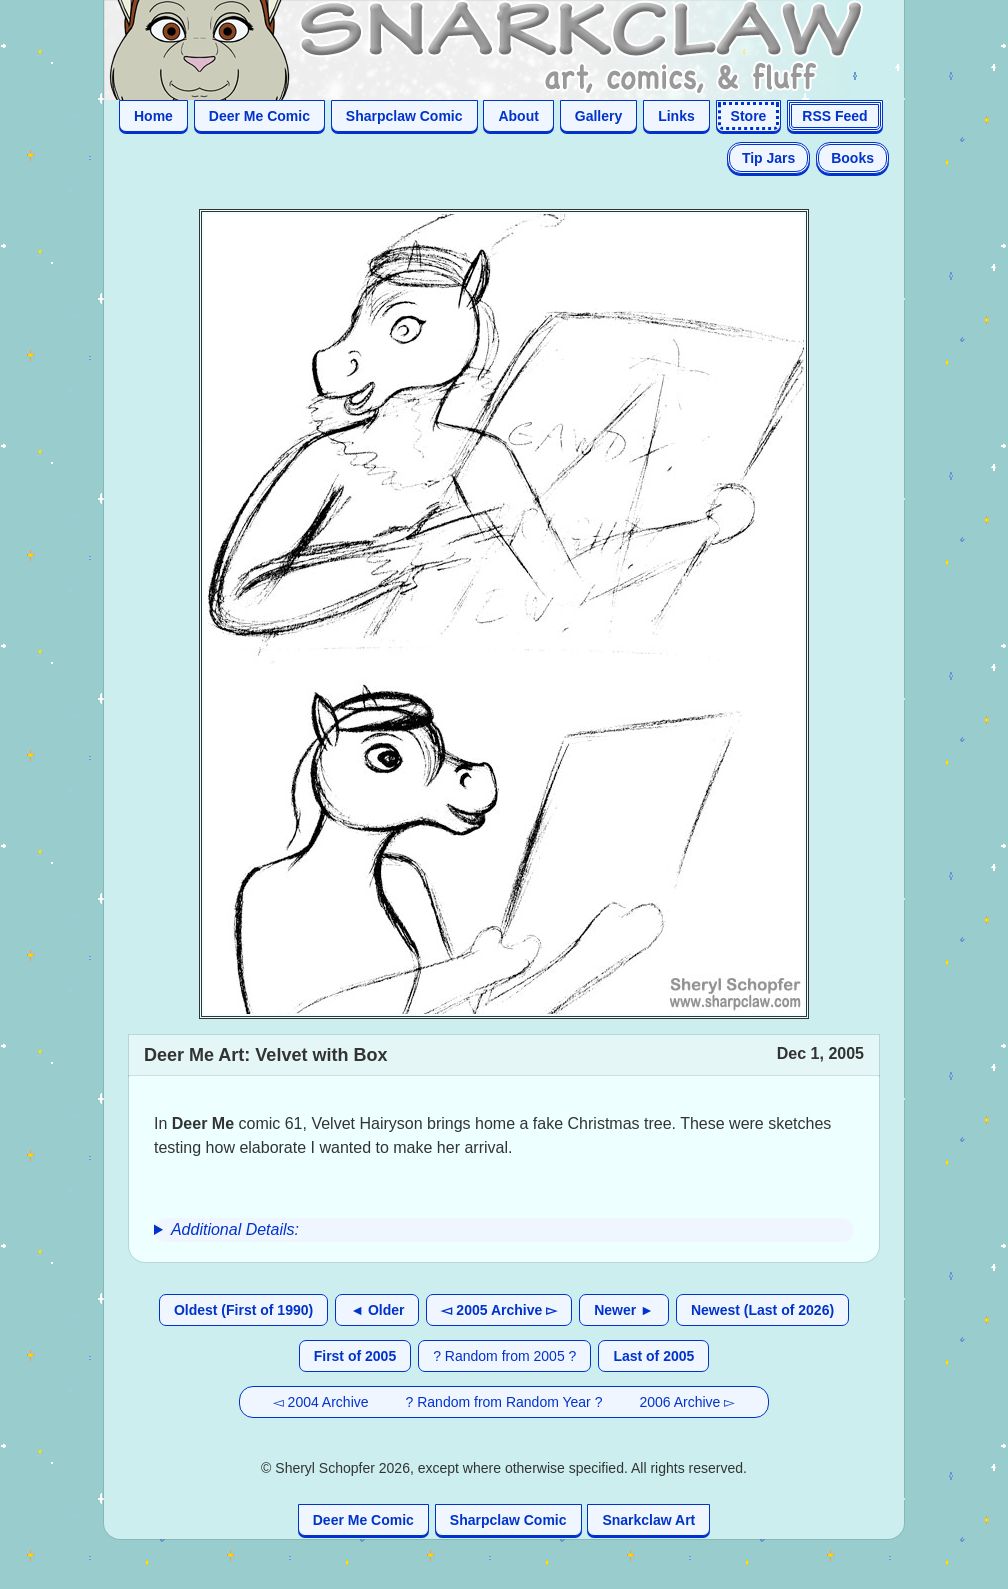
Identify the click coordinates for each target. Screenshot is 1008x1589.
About (518, 116)
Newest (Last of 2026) (762, 1310)
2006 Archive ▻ (687, 1402)
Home (153, 116)
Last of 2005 (653, 1356)
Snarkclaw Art (648, 1520)
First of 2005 (355, 1356)
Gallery (598, 116)
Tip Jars (768, 158)
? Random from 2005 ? (504, 1356)
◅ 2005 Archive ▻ (499, 1310)
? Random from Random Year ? (504, 1402)
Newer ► (624, 1310)
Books (852, 158)
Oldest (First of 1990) (243, 1310)
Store (749, 116)
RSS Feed (834, 116)
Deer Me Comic (259, 116)
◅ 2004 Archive (321, 1402)
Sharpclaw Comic (404, 116)
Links (676, 116)
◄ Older (377, 1310)
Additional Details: (235, 1229)
